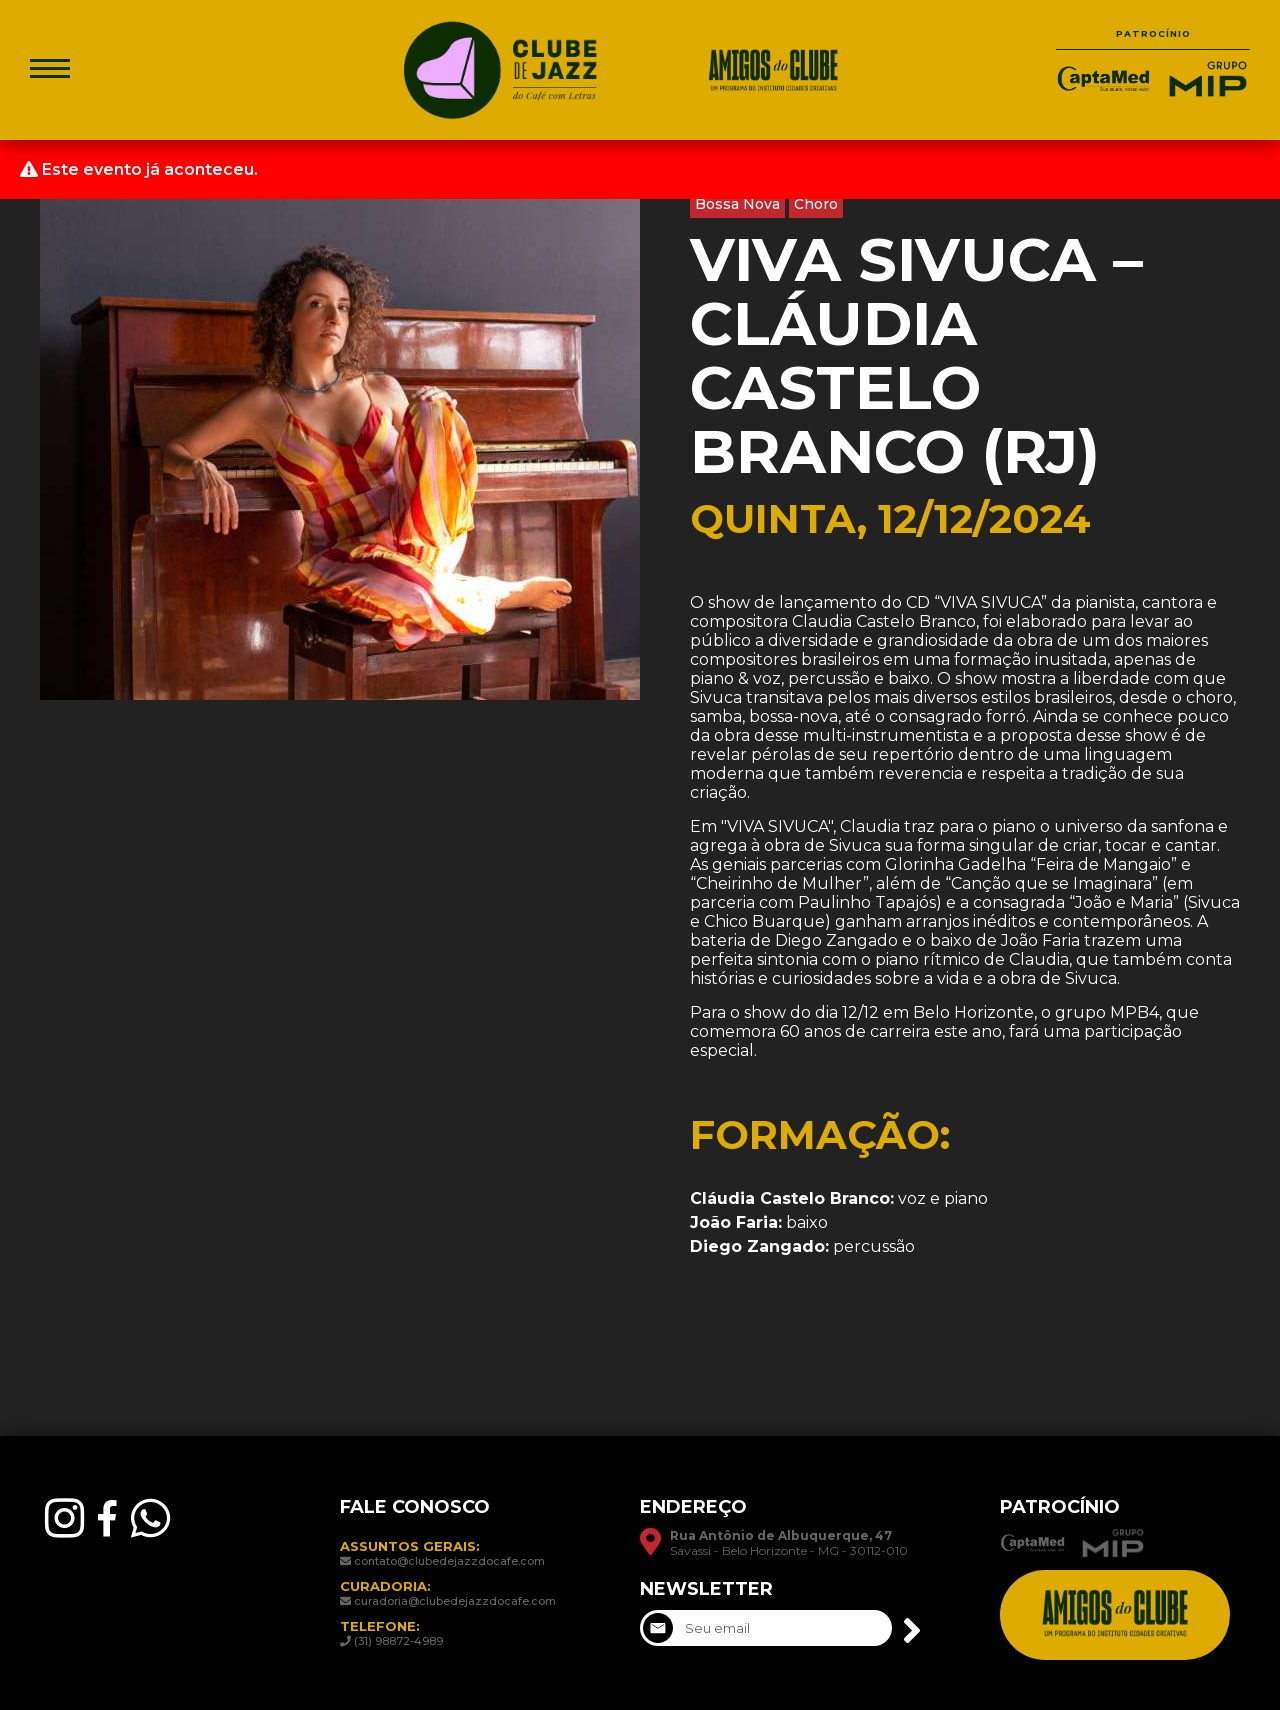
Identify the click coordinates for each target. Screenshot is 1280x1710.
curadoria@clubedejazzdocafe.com (455, 1601)
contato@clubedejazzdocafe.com (449, 1561)
